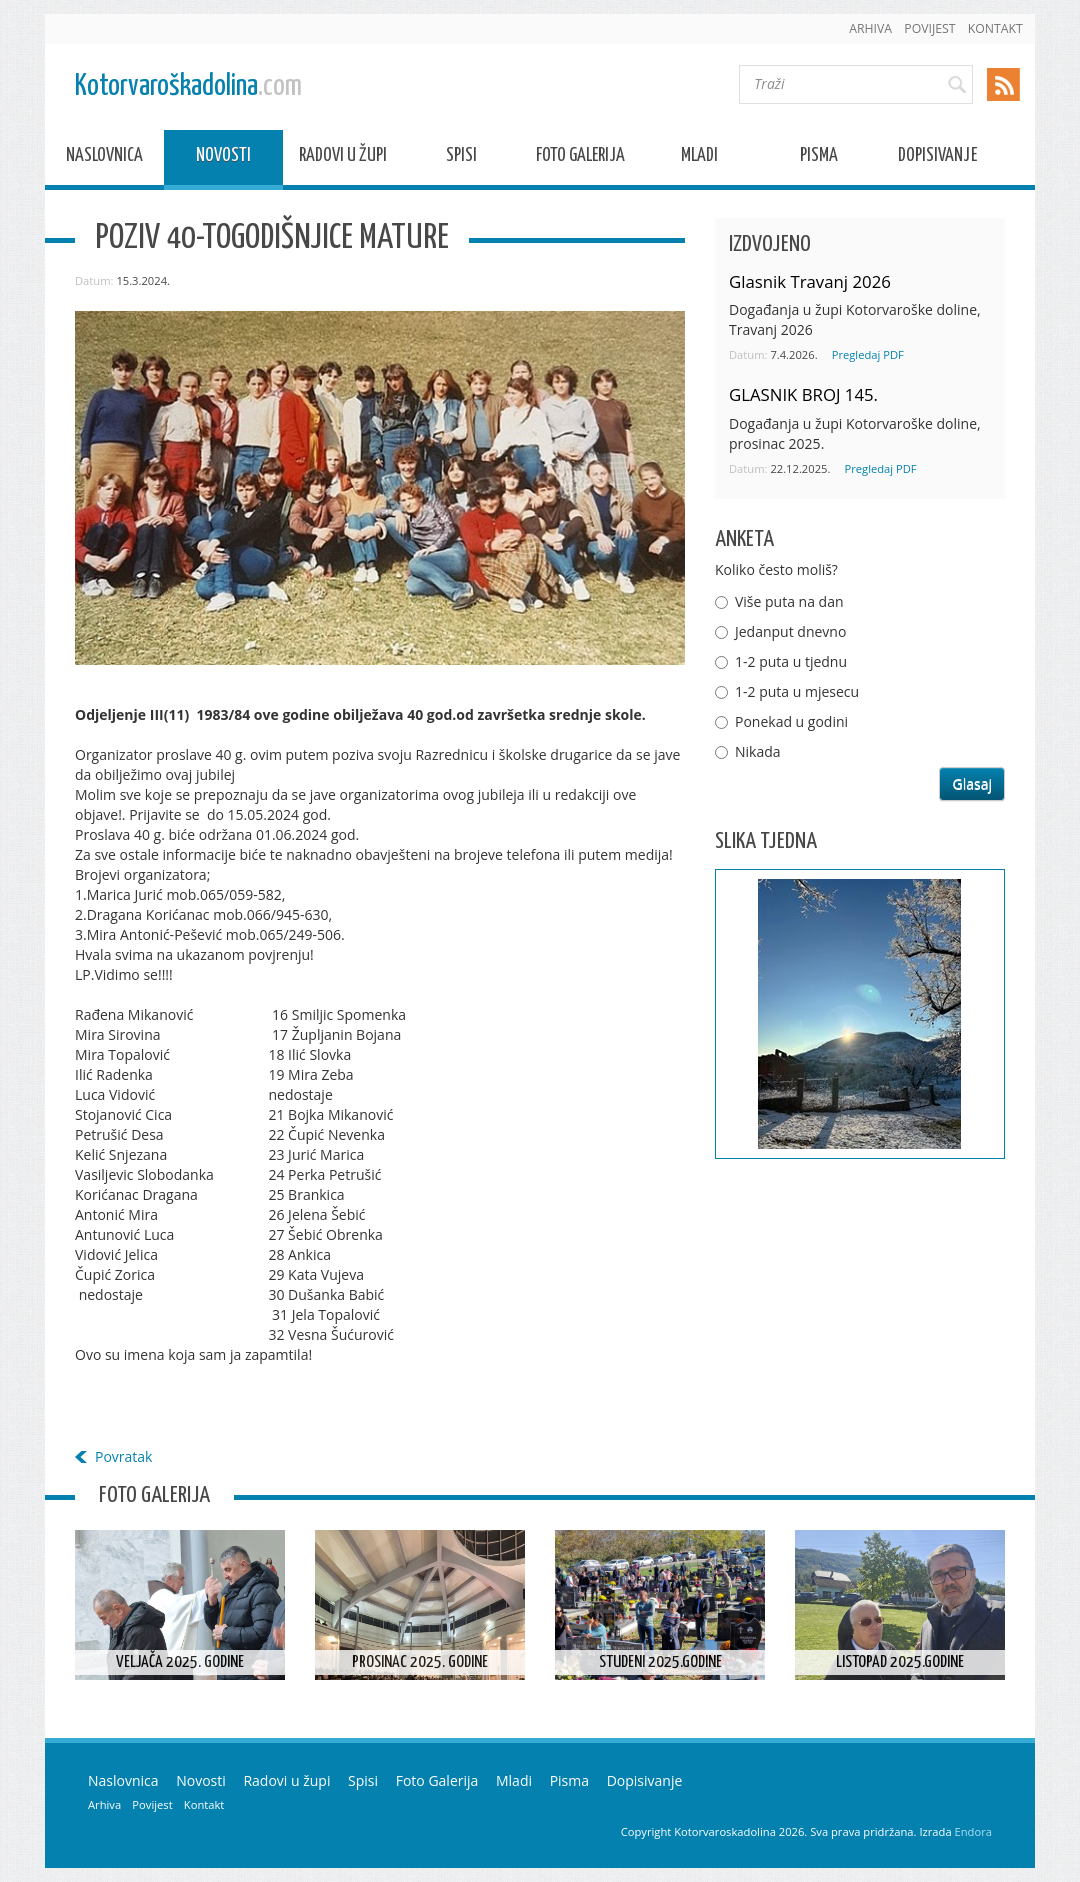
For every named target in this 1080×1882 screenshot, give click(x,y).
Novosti (223, 158)
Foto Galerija (580, 158)
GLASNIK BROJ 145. (803, 394)
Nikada (758, 751)
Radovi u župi (343, 158)
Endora (973, 1831)
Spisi (461, 158)
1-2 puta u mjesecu (797, 691)
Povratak (123, 1456)
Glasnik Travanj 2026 (810, 281)
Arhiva (870, 28)
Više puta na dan (789, 601)
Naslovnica (104, 158)
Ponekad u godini (791, 721)
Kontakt (995, 28)
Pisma (819, 158)
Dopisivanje (937, 158)
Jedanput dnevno (790, 631)
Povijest (929, 28)
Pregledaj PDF (868, 354)
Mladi (699, 158)
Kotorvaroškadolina (188, 86)
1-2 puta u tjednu (791, 661)
